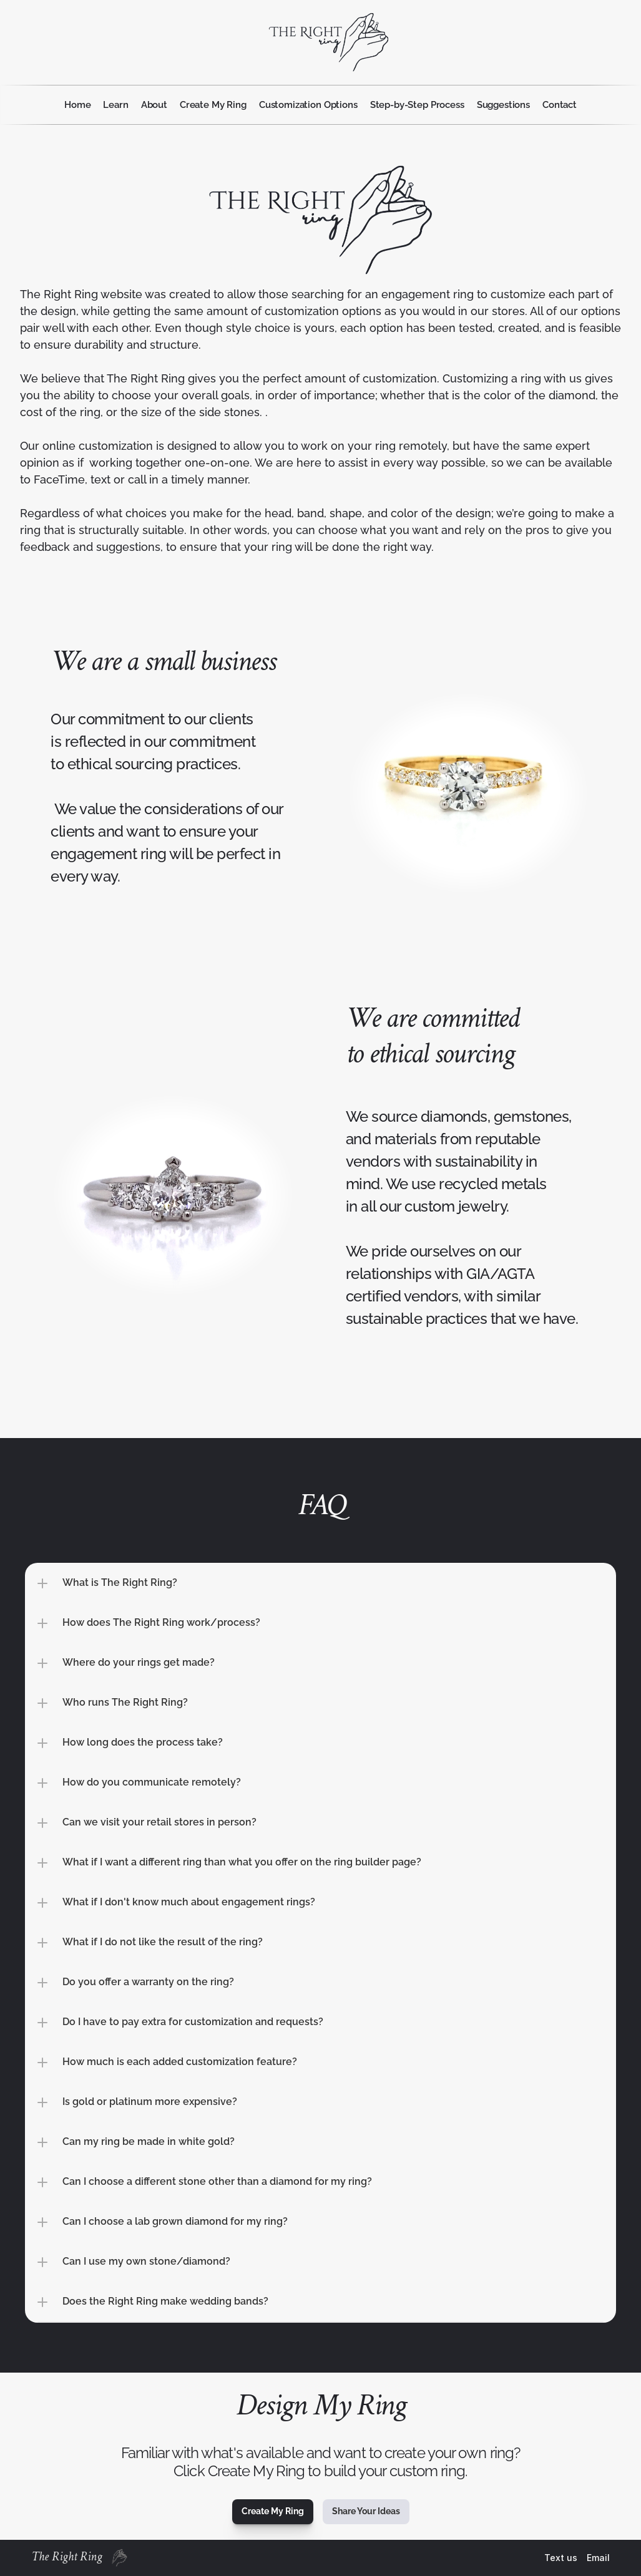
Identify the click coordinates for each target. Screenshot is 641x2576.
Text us (560, 2557)
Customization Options (308, 104)
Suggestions (503, 104)
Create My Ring (213, 104)
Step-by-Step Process (417, 104)
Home (77, 104)
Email (598, 2557)
